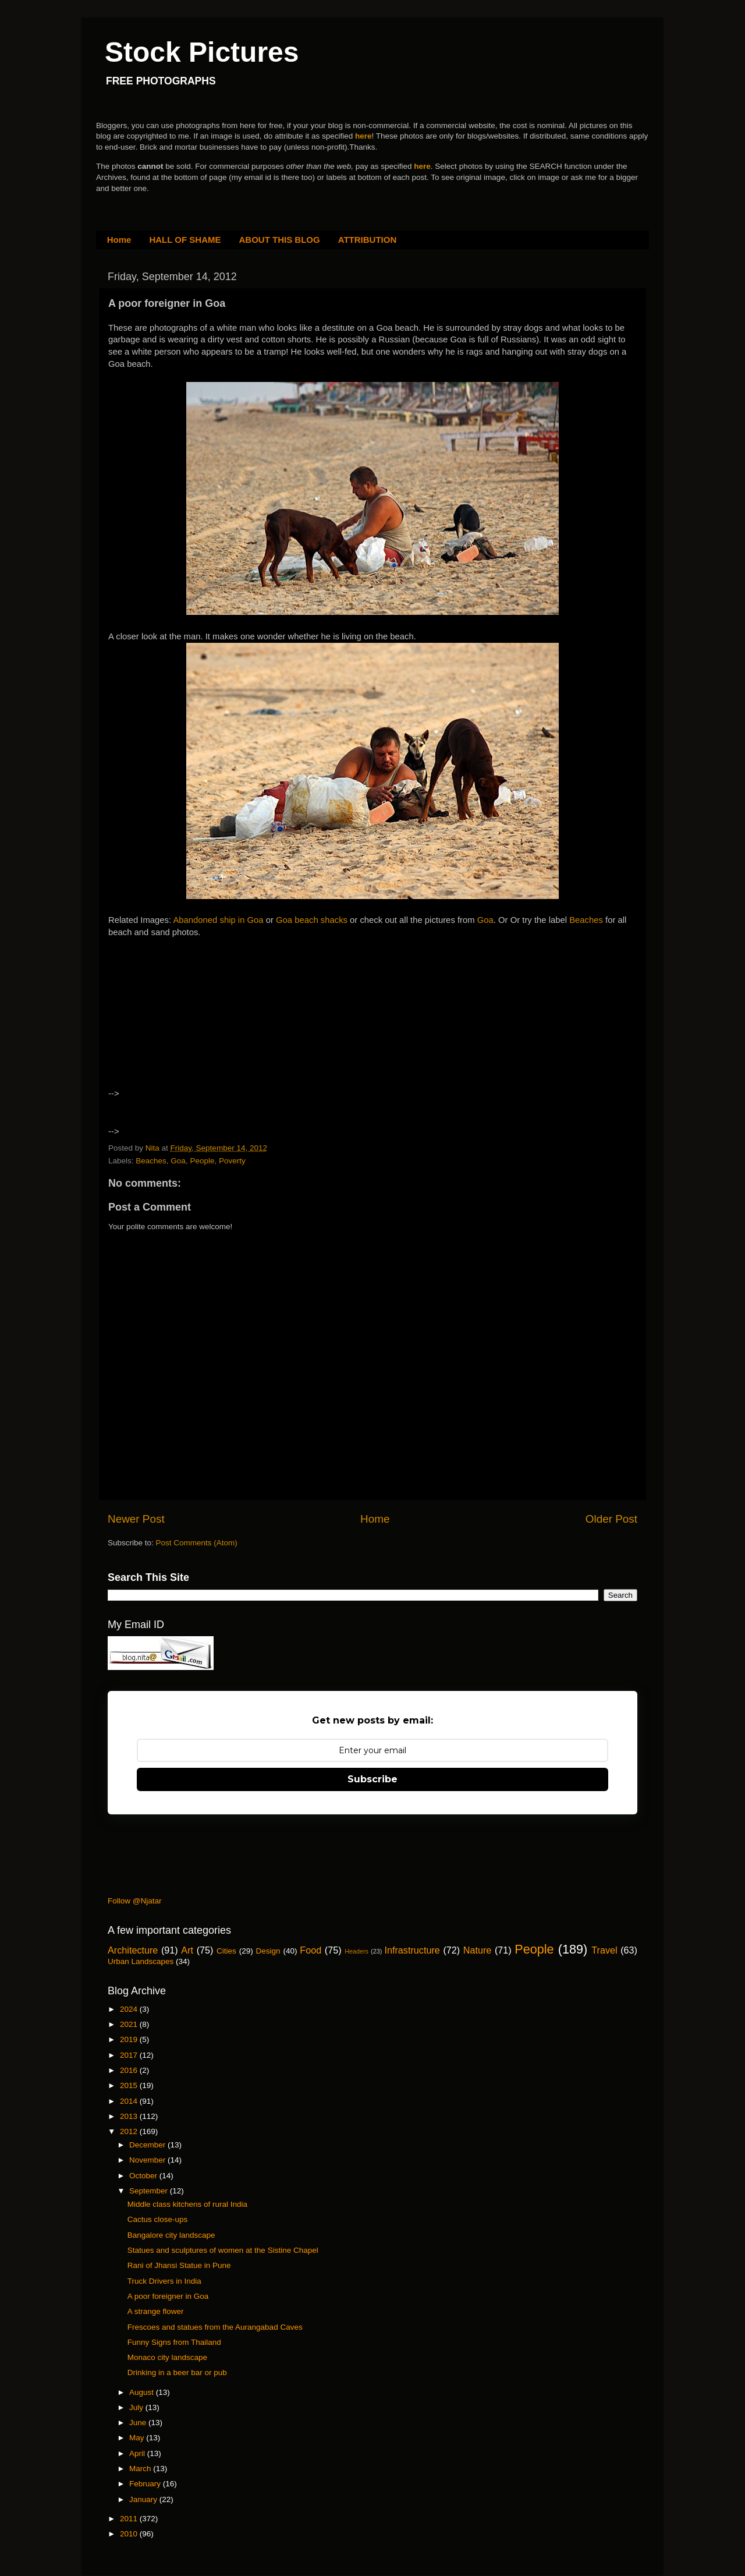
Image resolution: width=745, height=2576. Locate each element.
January (144, 2499)
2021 (130, 2024)
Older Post (611, 1519)
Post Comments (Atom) (196, 1542)
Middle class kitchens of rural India (187, 2204)
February (146, 2483)
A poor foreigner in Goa (168, 2296)
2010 (130, 2533)
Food (310, 1950)
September (149, 2190)
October (144, 2175)
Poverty (232, 1160)
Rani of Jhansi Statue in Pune (179, 2265)
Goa (485, 920)
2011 (130, 2518)
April (138, 2453)
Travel (604, 1950)
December (148, 2144)
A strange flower (155, 2311)
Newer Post (136, 1519)
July (137, 2407)
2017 (130, 2055)
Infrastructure (411, 1950)
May (137, 2437)
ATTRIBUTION (367, 240)
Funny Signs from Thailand (174, 2342)
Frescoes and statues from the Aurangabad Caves (215, 2327)
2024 (130, 2009)
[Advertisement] (209, 1023)
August (142, 2392)
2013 (130, 2116)
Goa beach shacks (311, 920)
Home (119, 240)
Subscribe (372, 1779)
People (202, 1160)
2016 (130, 2070)
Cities (226, 1951)
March (141, 2468)
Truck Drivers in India (164, 2281)
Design (268, 1951)
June (138, 2422)
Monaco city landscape (167, 2357)
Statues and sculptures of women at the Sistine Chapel (222, 2250)
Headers (356, 1951)
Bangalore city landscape (171, 2235)
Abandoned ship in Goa (218, 920)
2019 (130, 2039)
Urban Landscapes (140, 1961)
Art (187, 1950)
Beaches (587, 920)
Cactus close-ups (157, 2219)
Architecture (133, 1950)
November (148, 2160)
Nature (477, 1950)
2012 (130, 2131)
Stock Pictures (202, 52)
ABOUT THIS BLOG (279, 240)
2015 (130, 2085)
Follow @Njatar (134, 1900)
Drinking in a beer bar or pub (177, 2372)
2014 (130, 2101)
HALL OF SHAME (185, 240)
